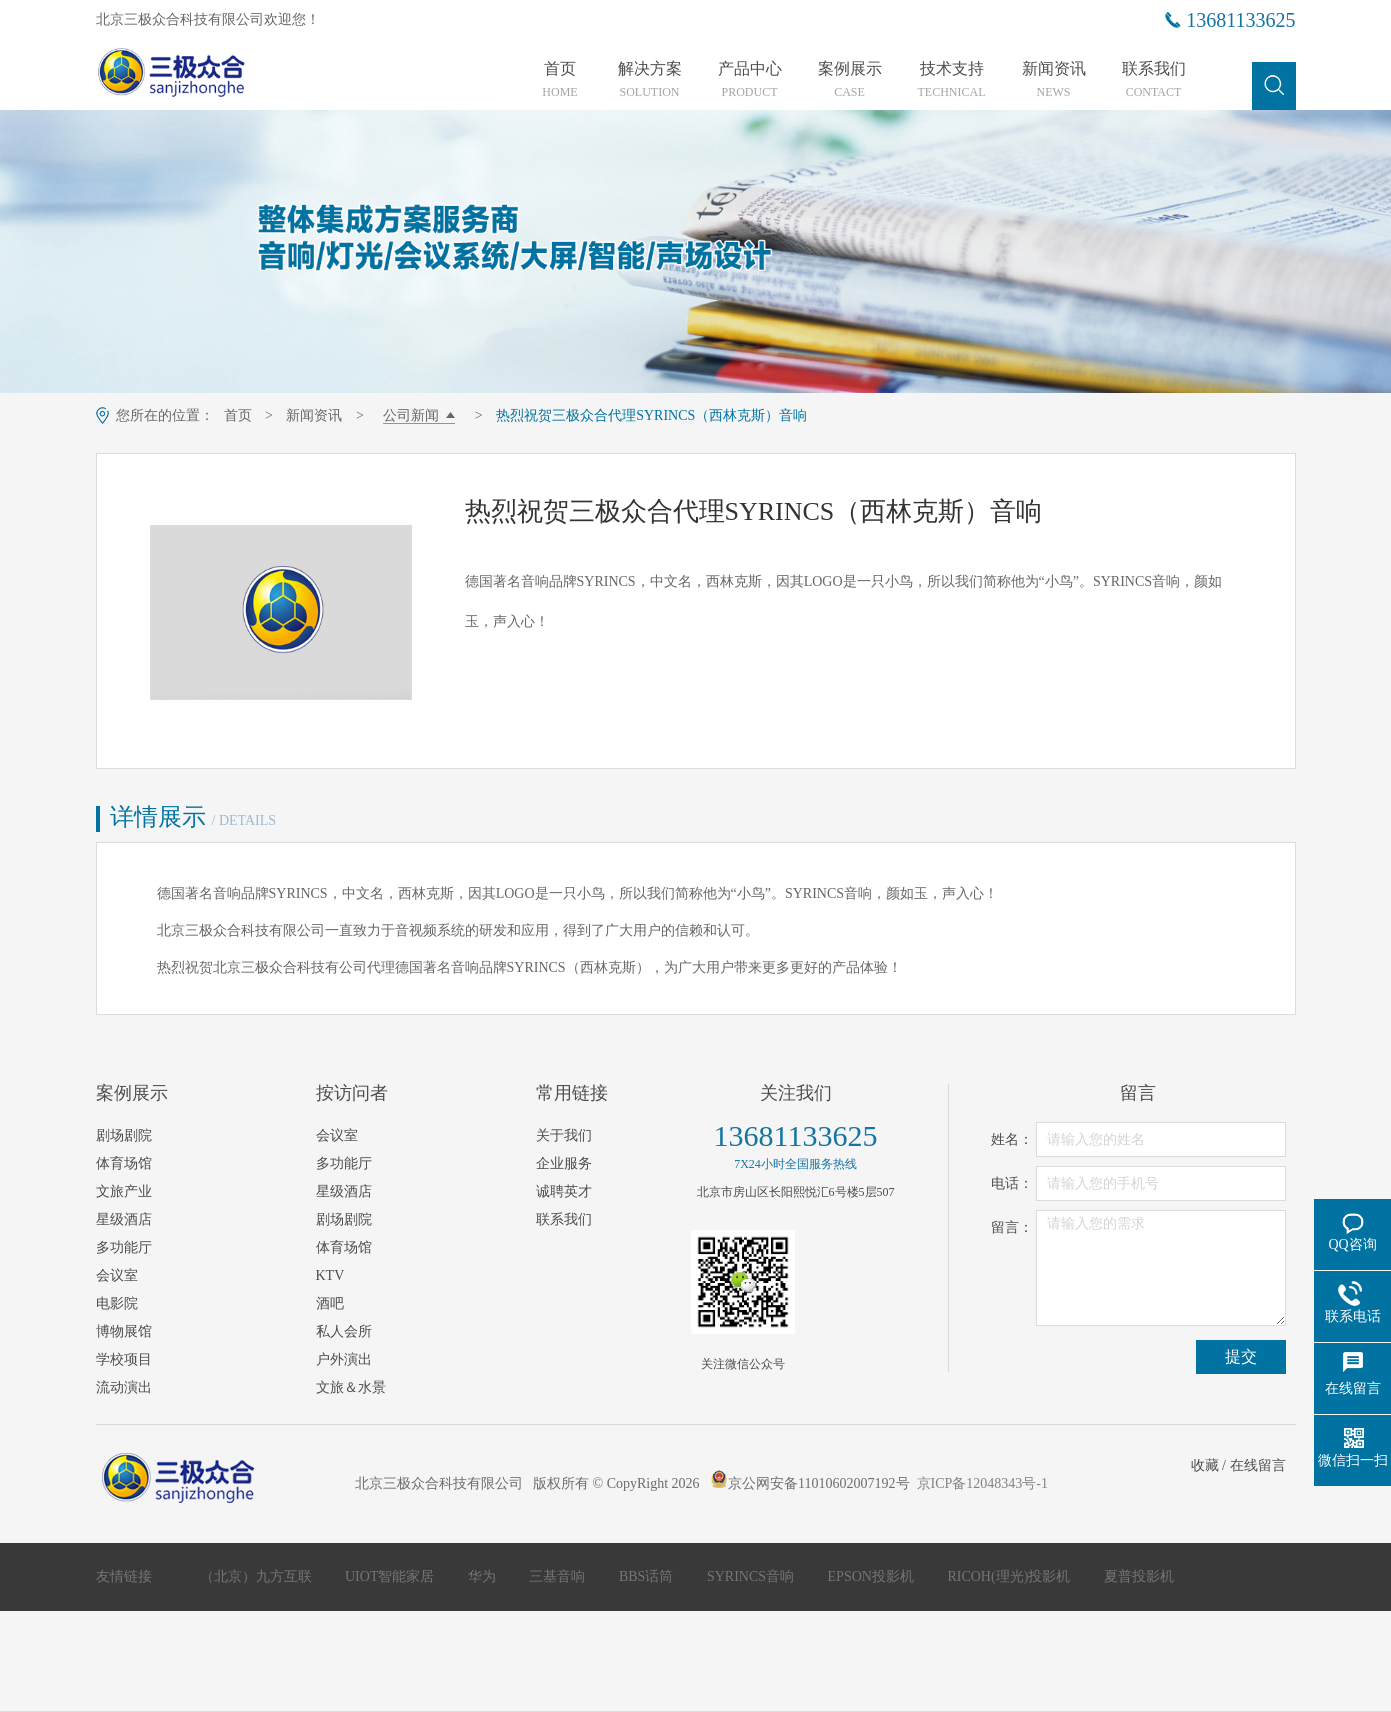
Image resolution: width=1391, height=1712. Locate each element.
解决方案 (650, 80)
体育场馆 (124, 1163)
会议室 (117, 1275)
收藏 (1205, 1465)
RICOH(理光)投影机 (1010, 1576)
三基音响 (559, 1576)
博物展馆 (124, 1331)
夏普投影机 (1139, 1576)
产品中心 (750, 80)
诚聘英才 (564, 1191)
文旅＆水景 (351, 1387)
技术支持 (952, 80)
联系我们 (1154, 80)
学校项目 (124, 1359)
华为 (484, 1576)
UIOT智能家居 (391, 1576)
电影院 (117, 1303)
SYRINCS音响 (752, 1576)
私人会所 (344, 1331)
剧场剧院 (124, 1135)
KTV (330, 1275)
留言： (1012, 1227)
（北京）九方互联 (258, 1576)
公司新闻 (411, 415)
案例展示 (850, 80)
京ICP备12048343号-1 (982, 1483)
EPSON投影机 (873, 1576)
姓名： (1012, 1139)
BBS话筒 (648, 1576)
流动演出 (124, 1387)
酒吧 (330, 1303)
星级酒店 (124, 1219)
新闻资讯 (1054, 80)
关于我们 (564, 1135)
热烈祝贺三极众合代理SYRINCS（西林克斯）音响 (651, 415)
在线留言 (1258, 1465)
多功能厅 (124, 1247)
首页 (560, 80)
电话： (1012, 1183)
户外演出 (344, 1359)
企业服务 (564, 1163)
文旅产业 (124, 1191)
